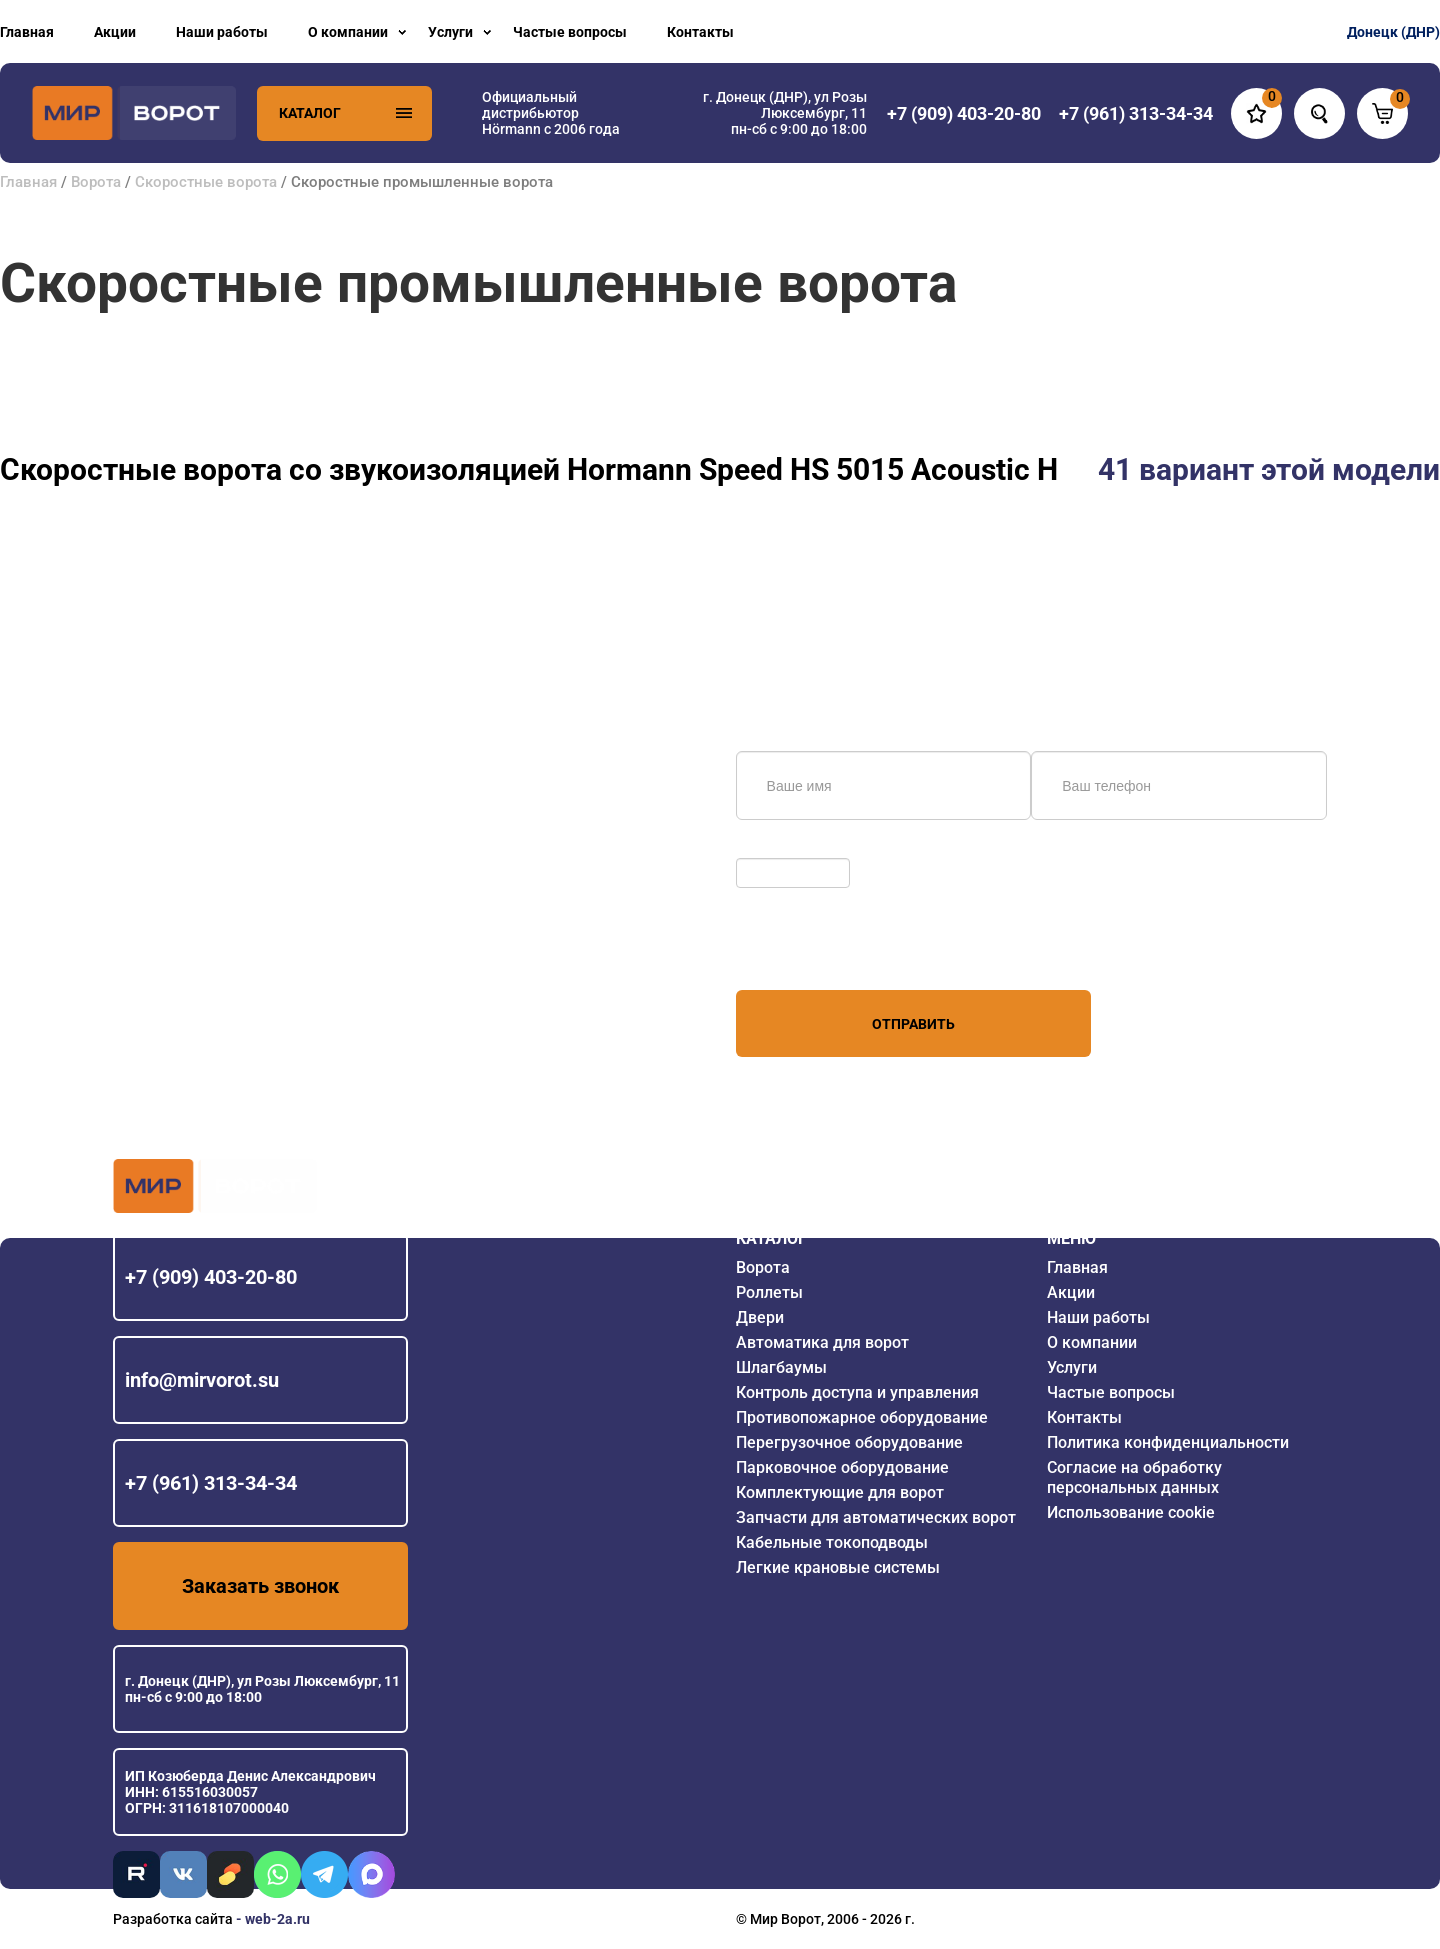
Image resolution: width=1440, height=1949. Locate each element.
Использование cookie (1131, 1512)
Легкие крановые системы (838, 1567)
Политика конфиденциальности (1168, 1442)
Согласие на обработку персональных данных (1134, 1477)
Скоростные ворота (206, 182)
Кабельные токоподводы (832, 1542)
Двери (760, 1317)
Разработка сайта (173, 1919)
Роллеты (769, 1292)
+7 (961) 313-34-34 (211, 1483)
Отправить (913, 1024)
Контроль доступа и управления (857, 1392)
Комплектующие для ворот (840, 1492)
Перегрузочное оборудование (849, 1442)
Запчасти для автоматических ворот (876, 1517)
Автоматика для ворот (822, 1342)
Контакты (700, 32)
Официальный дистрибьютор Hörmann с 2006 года (551, 113)
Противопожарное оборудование (862, 1417)
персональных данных (811, 952)
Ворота (96, 182)
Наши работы (222, 32)
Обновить (773, 848)
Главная (27, 32)
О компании (348, 32)
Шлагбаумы (781, 1367)
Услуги (450, 32)
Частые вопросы (570, 32)
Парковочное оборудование (842, 1467)
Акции (115, 32)
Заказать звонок (260, 1586)
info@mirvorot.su (202, 1380)
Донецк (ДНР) (1393, 32)
